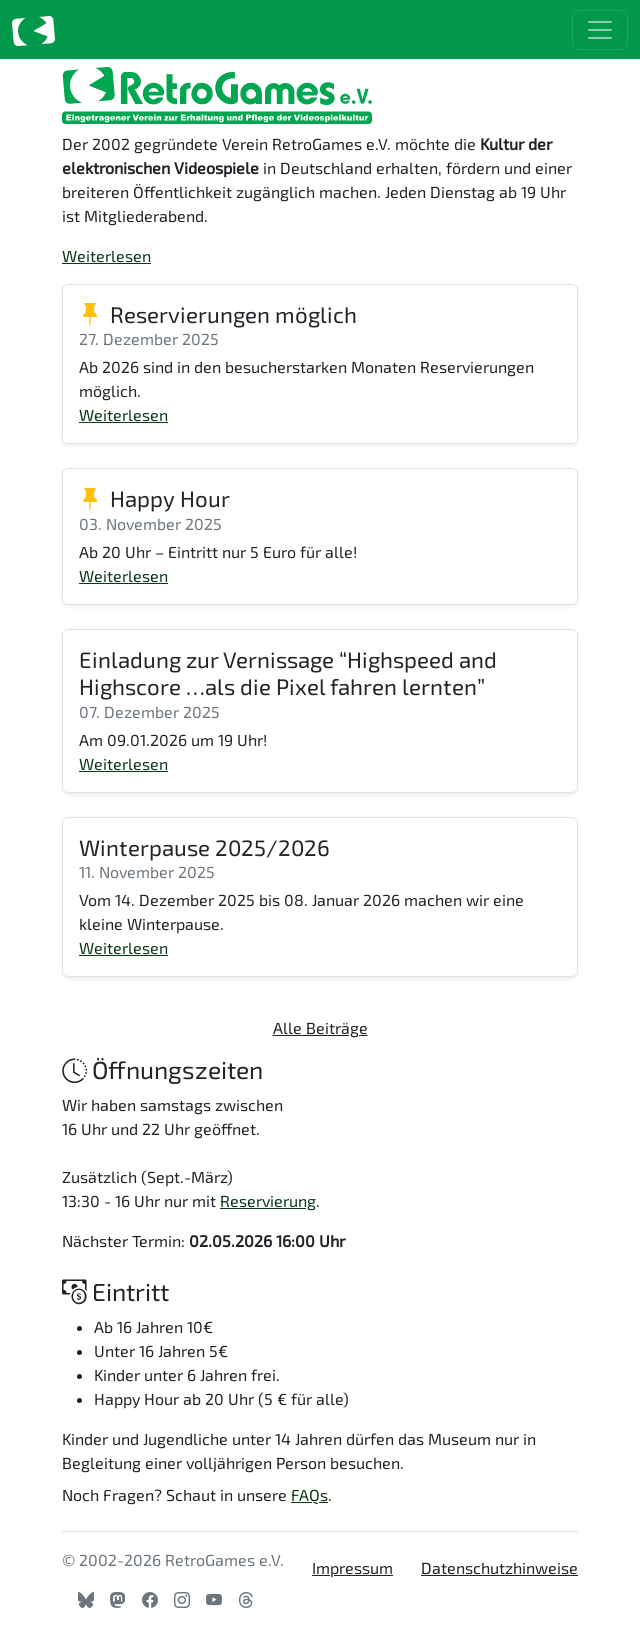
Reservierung (268, 1200)
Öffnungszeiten (162, 1069)
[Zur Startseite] (33, 29)
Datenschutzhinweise (499, 1567)
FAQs (309, 1494)
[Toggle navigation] (600, 30)
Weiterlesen (106, 255)
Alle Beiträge (320, 1027)
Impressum (352, 1567)
